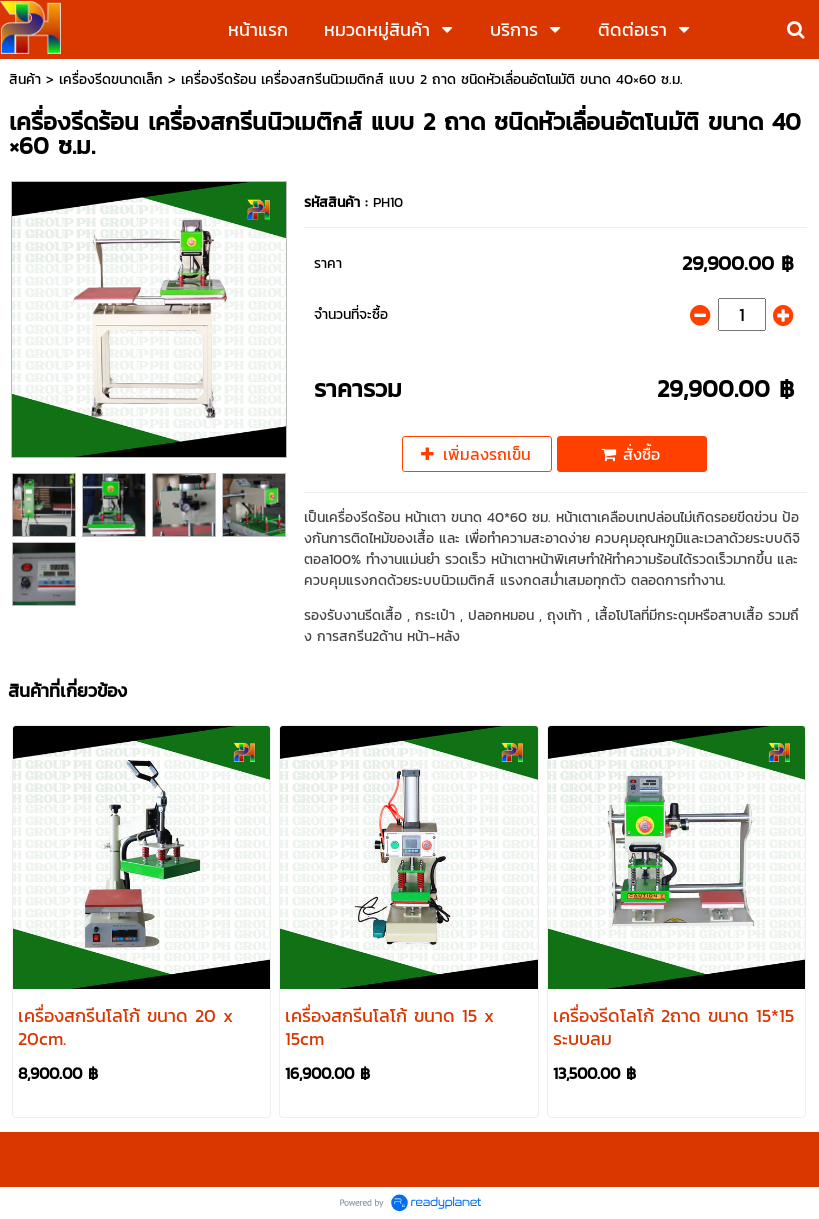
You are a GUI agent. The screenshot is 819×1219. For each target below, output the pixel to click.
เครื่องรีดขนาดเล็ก (111, 79)
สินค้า (25, 79)
